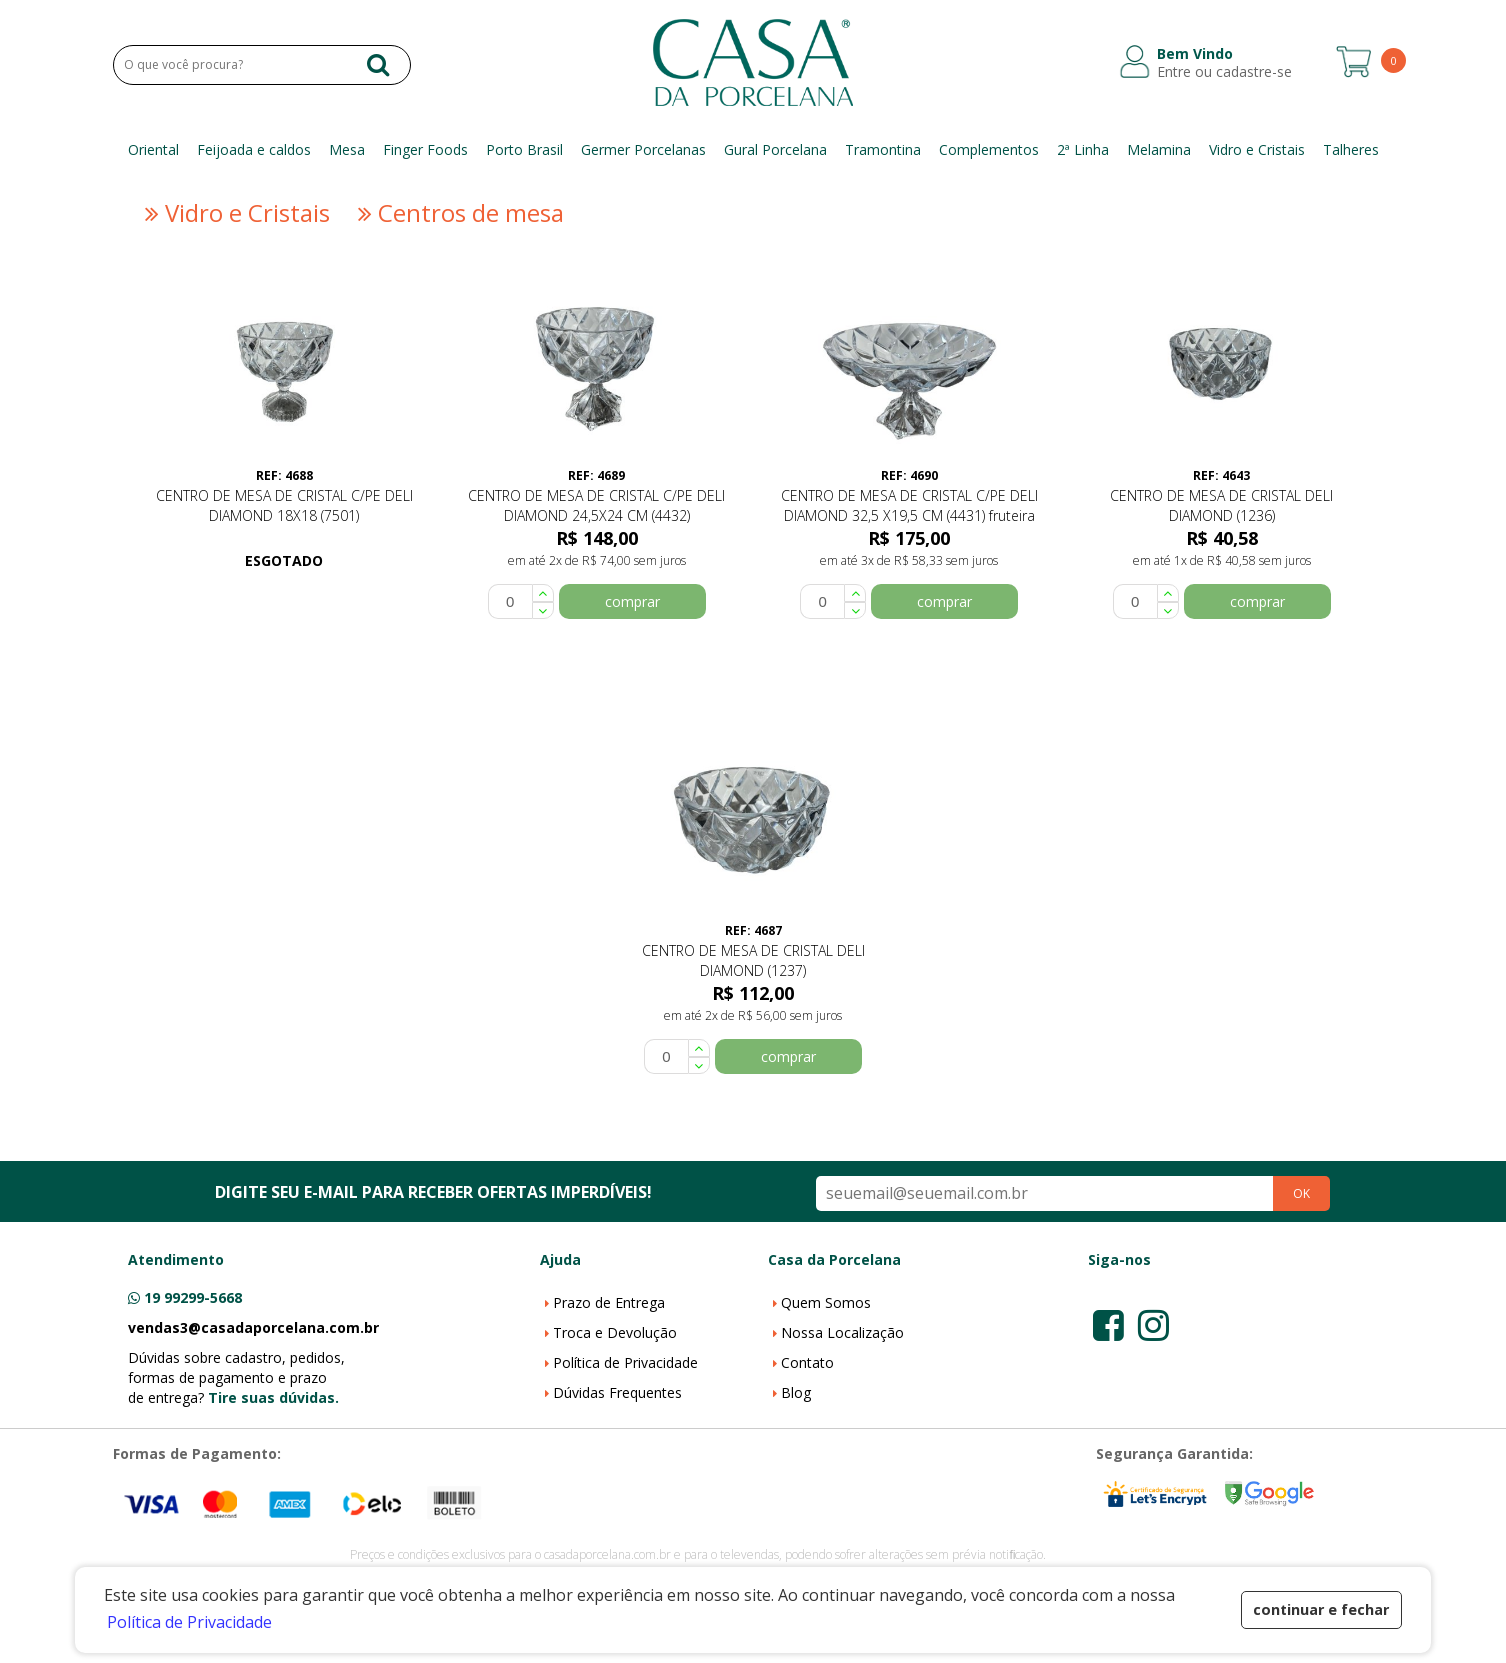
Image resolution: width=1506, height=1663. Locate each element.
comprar (632, 601)
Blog (796, 1392)
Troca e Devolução (615, 1332)
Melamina (1159, 149)
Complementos (989, 149)
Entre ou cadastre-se (1224, 72)
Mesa (347, 149)
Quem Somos (826, 1302)
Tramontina (883, 149)
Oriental (153, 149)
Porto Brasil (524, 149)
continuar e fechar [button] (1321, 1609)
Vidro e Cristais (1257, 149)
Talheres (1351, 149)
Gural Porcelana (775, 149)
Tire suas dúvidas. (273, 1397)
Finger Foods (425, 149)
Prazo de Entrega (609, 1302)
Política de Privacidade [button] (189, 1622)
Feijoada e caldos (254, 149)
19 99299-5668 (193, 1297)
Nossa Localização (842, 1332)
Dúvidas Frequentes (617, 1392)
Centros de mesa (458, 213)
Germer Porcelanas (643, 149)
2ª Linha (1083, 149)
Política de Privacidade (625, 1362)
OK (1301, 1193)
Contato (807, 1362)
